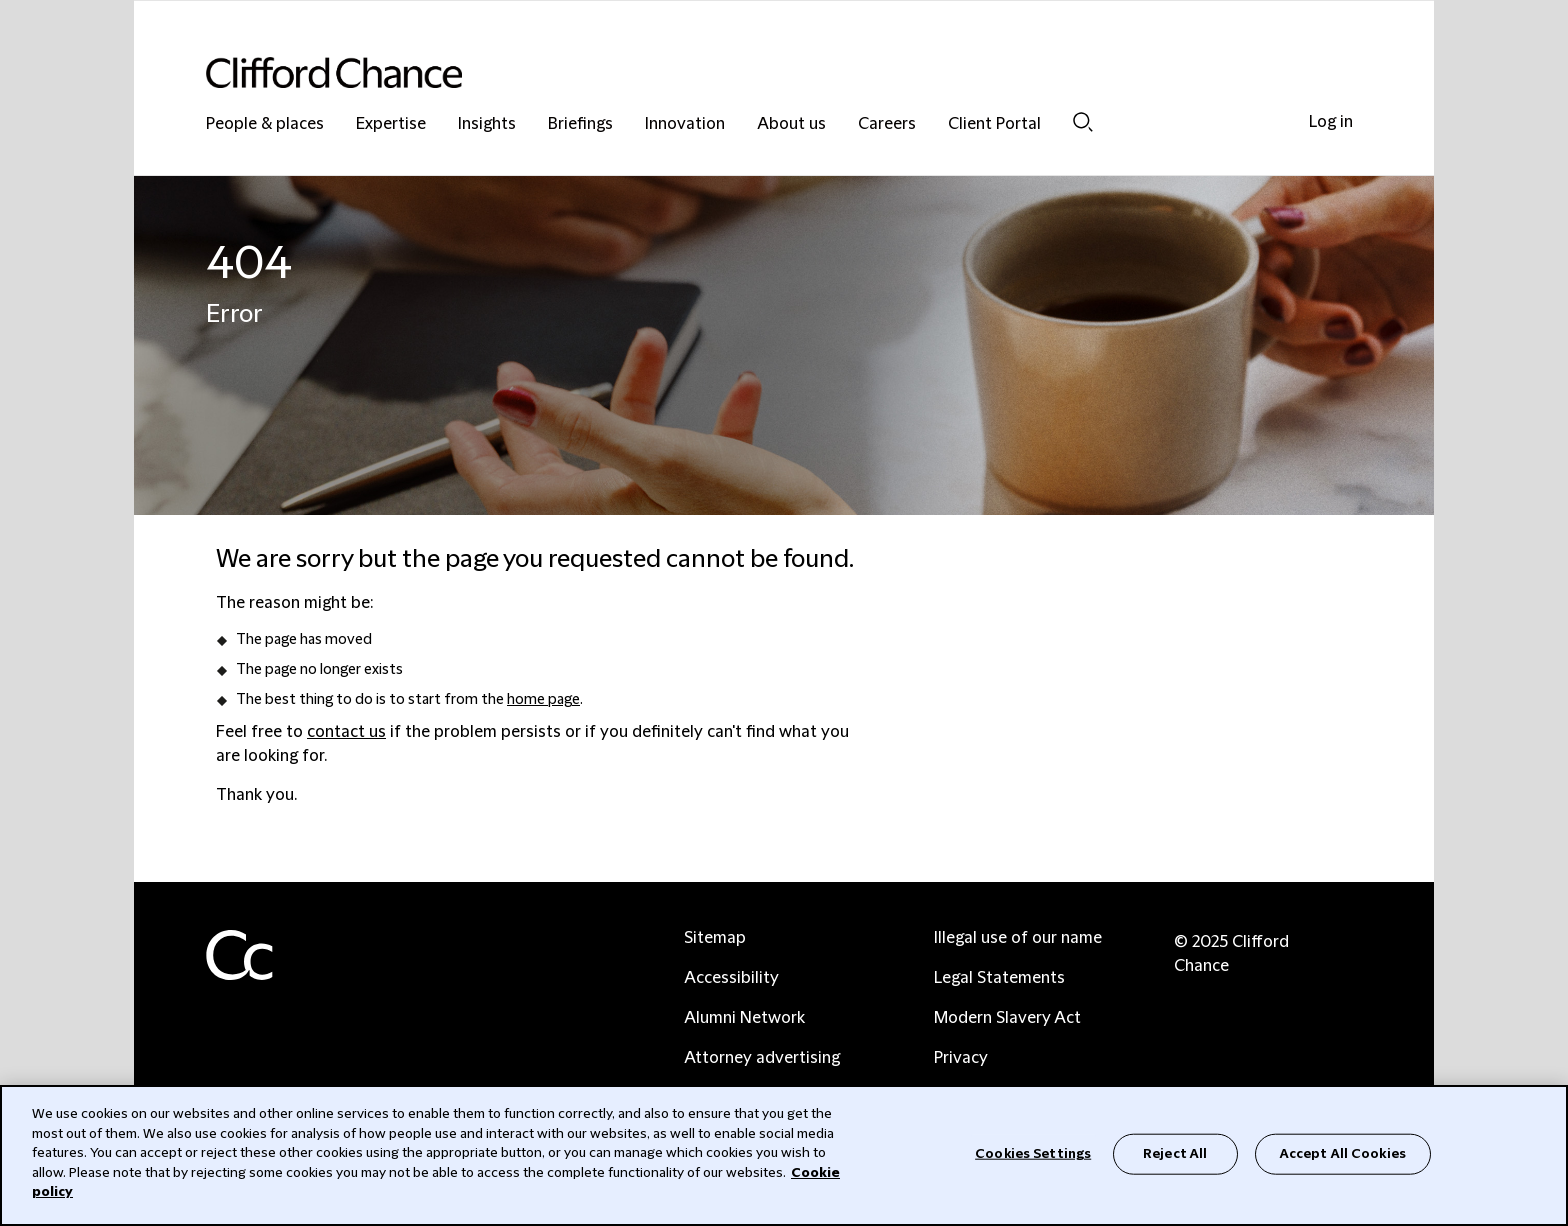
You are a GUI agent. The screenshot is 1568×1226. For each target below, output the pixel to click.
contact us (346, 732)
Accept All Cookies (1343, 1153)
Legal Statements (999, 978)
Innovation (685, 124)
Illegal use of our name (1018, 938)
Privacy (961, 1058)
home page (543, 700)
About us (791, 124)
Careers (887, 124)
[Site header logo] (744, 72)
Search (1083, 122)
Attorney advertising (762, 1058)
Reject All (1175, 1153)
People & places (265, 124)
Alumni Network (744, 1018)
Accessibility (731, 978)
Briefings (580, 124)
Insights (487, 124)
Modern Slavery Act (1007, 1018)
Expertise (391, 124)
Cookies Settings (1033, 1153)
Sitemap (715, 938)
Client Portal (994, 124)
